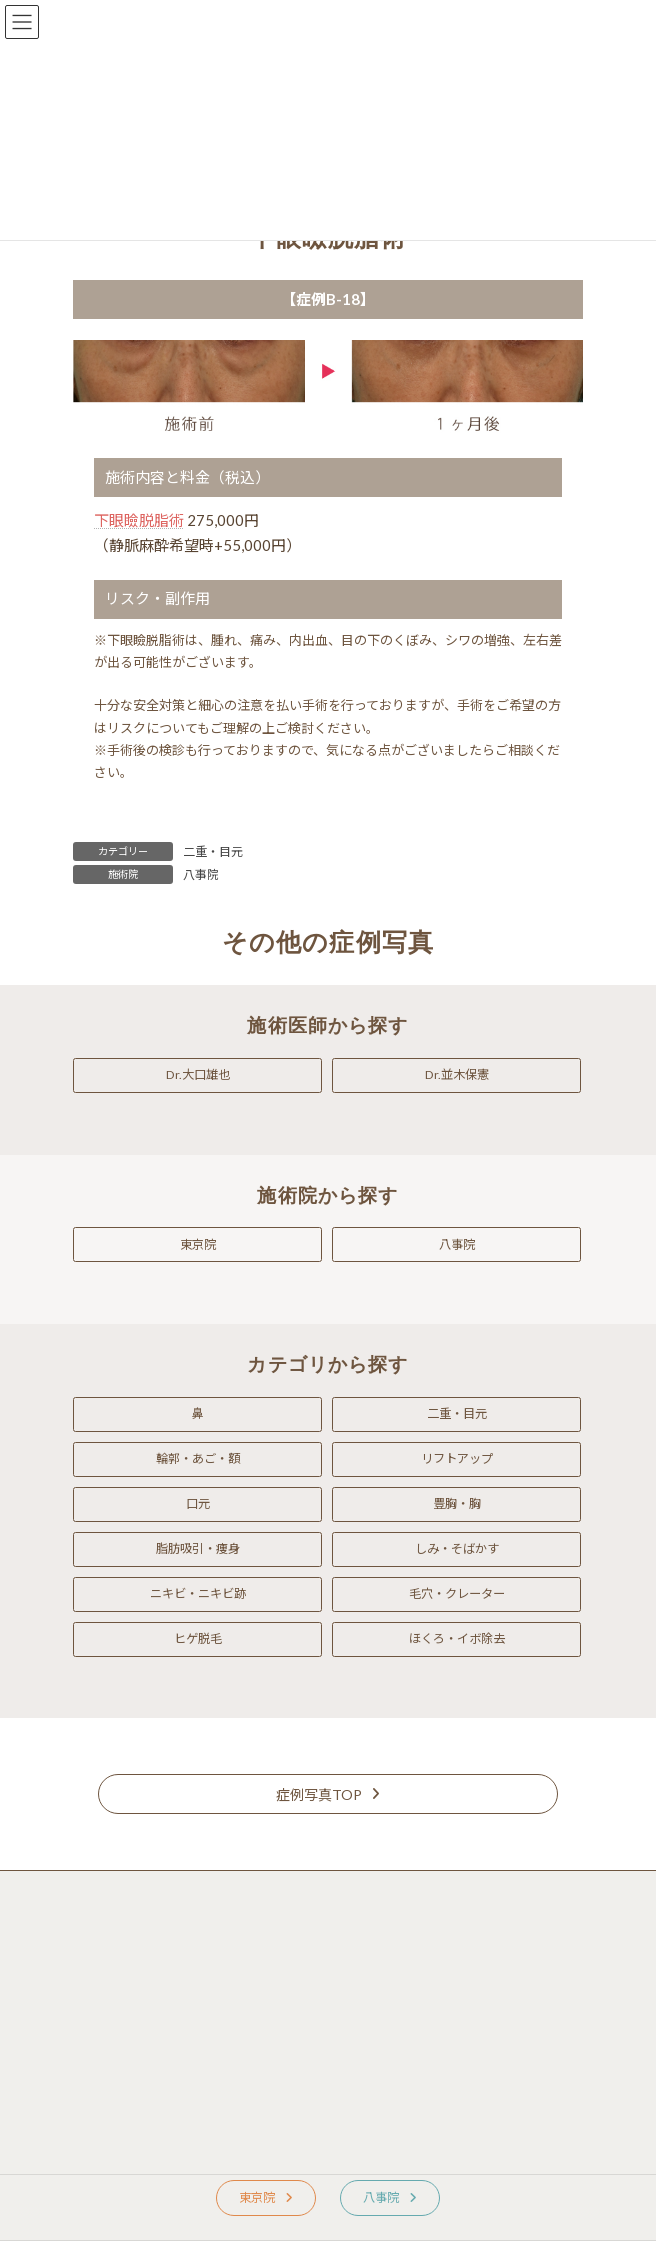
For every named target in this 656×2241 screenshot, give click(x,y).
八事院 (201, 874)
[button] (197, 1075)
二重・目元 (213, 851)
